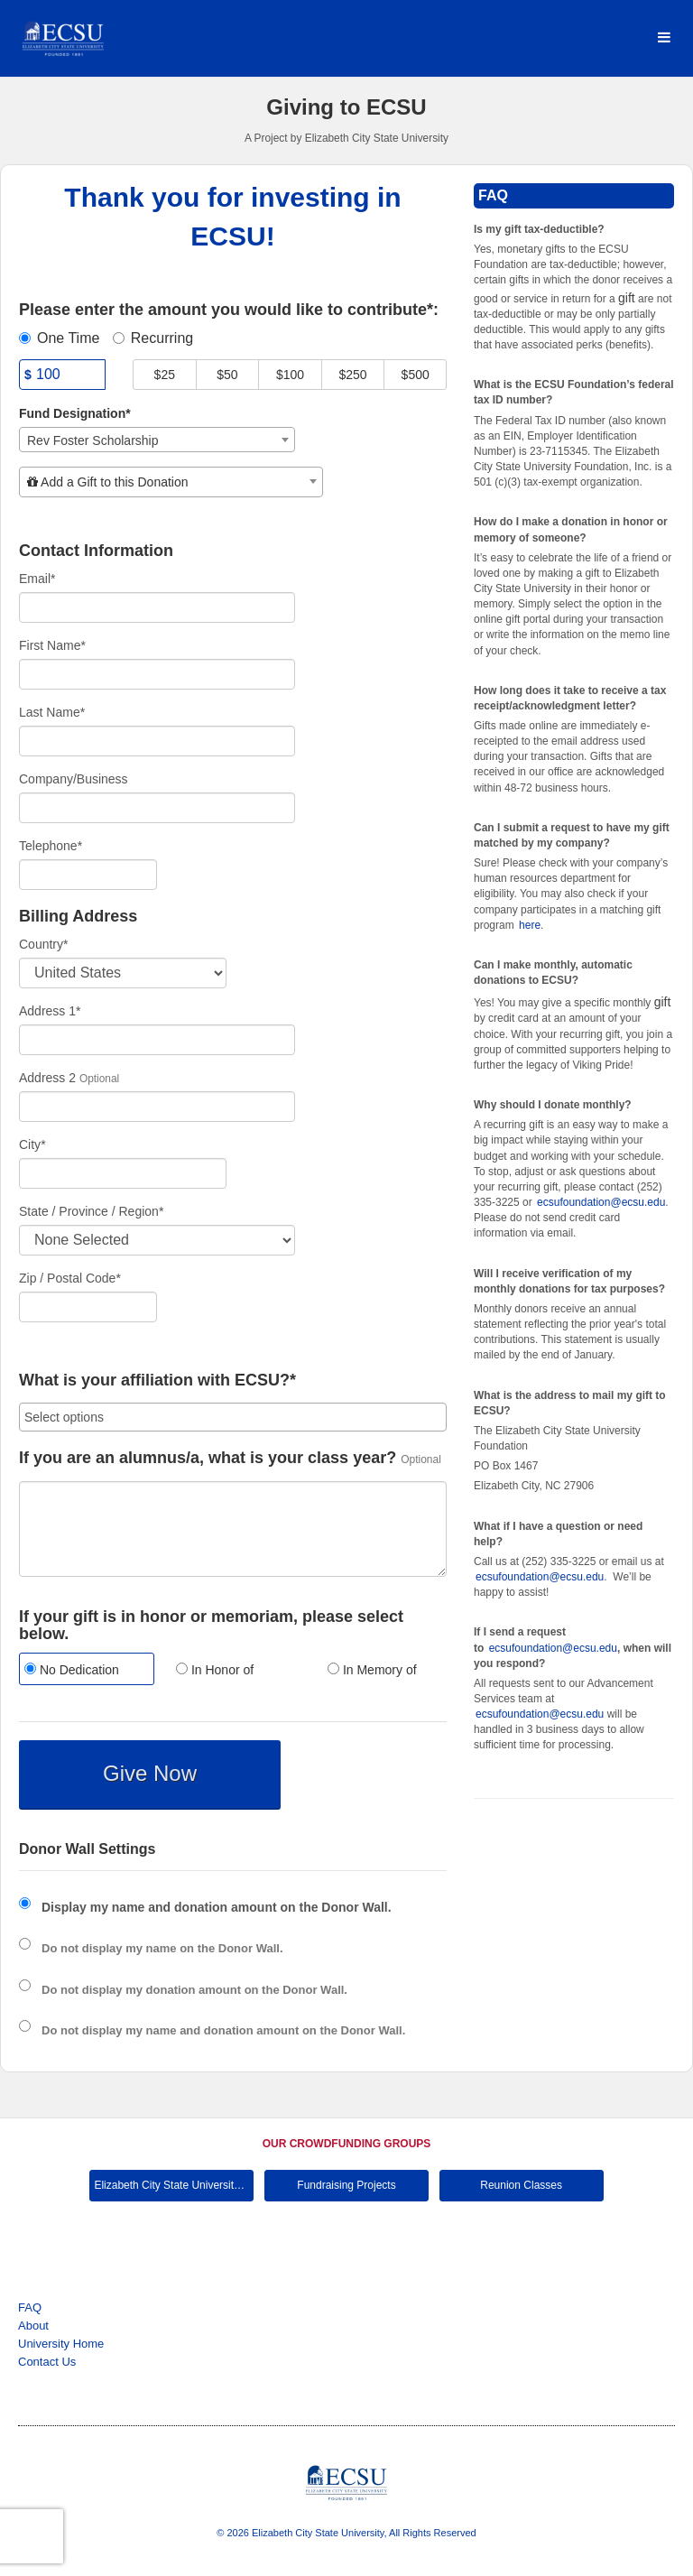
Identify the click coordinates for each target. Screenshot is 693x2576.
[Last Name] (157, 741)
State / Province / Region (91, 1211)
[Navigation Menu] (663, 38)
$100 (290, 374)
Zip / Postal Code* (70, 1278)
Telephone (50, 846)
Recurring (153, 338)
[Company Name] (157, 807)
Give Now (150, 1773)
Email (37, 578)
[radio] (81, 1671)
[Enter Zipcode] (88, 1307)
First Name (52, 645)
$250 (353, 374)
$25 (164, 374)
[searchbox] (232, 1417)
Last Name (52, 712)
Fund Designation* (75, 413)
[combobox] (157, 439)
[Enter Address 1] (157, 1039)
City (32, 1144)
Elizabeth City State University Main (174, 2185)
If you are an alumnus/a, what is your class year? (207, 1458)
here (530, 925)
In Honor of (215, 1670)
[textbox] (171, 482)
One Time (59, 338)
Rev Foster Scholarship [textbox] (93, 440)
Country (43, 944)
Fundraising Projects (346, 2185)
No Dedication (71, 1670)
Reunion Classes (521, 2185)
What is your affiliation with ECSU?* (157, 1380)
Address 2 (47, 1077)
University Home (61, 2343)
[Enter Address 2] (157, 1106)
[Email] (157, 607)
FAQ (30, 2307)
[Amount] (62, 374)
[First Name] (157, 674)
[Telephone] (88, 874)
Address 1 (50, 1011)
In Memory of (372, 1670)
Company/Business (73, 779)
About (33, 2325)
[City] (122, 1173)
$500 (416, 374)
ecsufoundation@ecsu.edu (601, 1202)
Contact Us (47, 2361)
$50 (227, 374)
